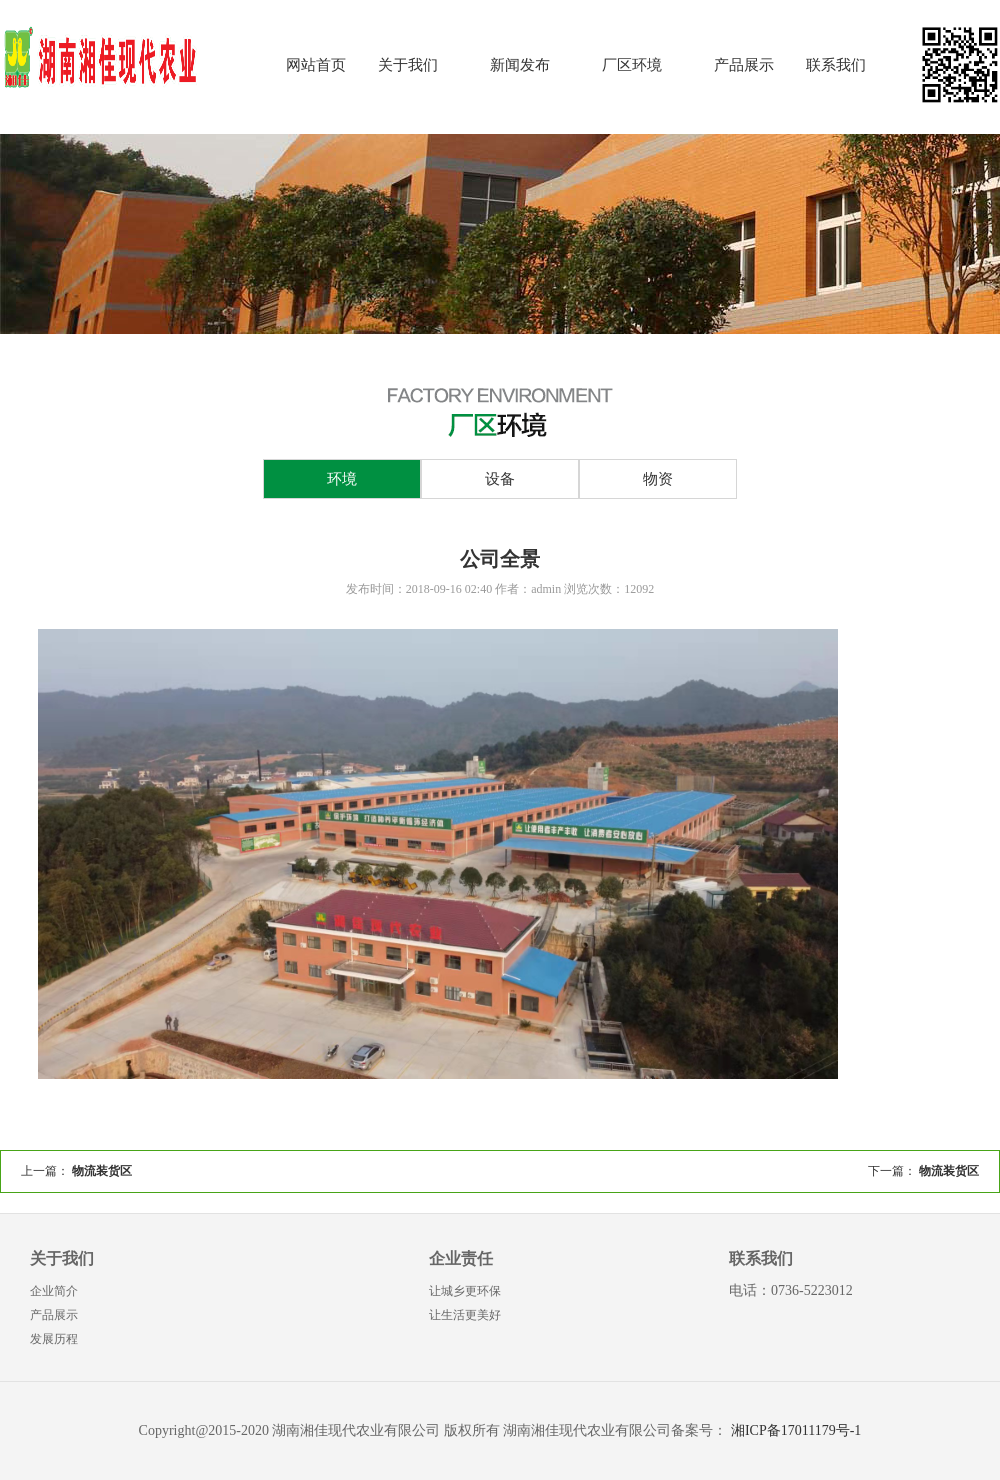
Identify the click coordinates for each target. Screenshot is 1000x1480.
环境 (342, 479)
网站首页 (316, 65)
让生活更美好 (465, 1315)
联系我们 (836, 65)
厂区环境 (632, 65)
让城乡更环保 (465, 1291)
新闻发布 (520, 65)
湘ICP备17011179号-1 (796, 1430)
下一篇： (923, 1171)
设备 (500, 479)
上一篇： (76, 1171)
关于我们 (408, 65)
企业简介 (54, 1291)
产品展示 (744, 65)
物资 (658, 479)
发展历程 (54, 1339)
